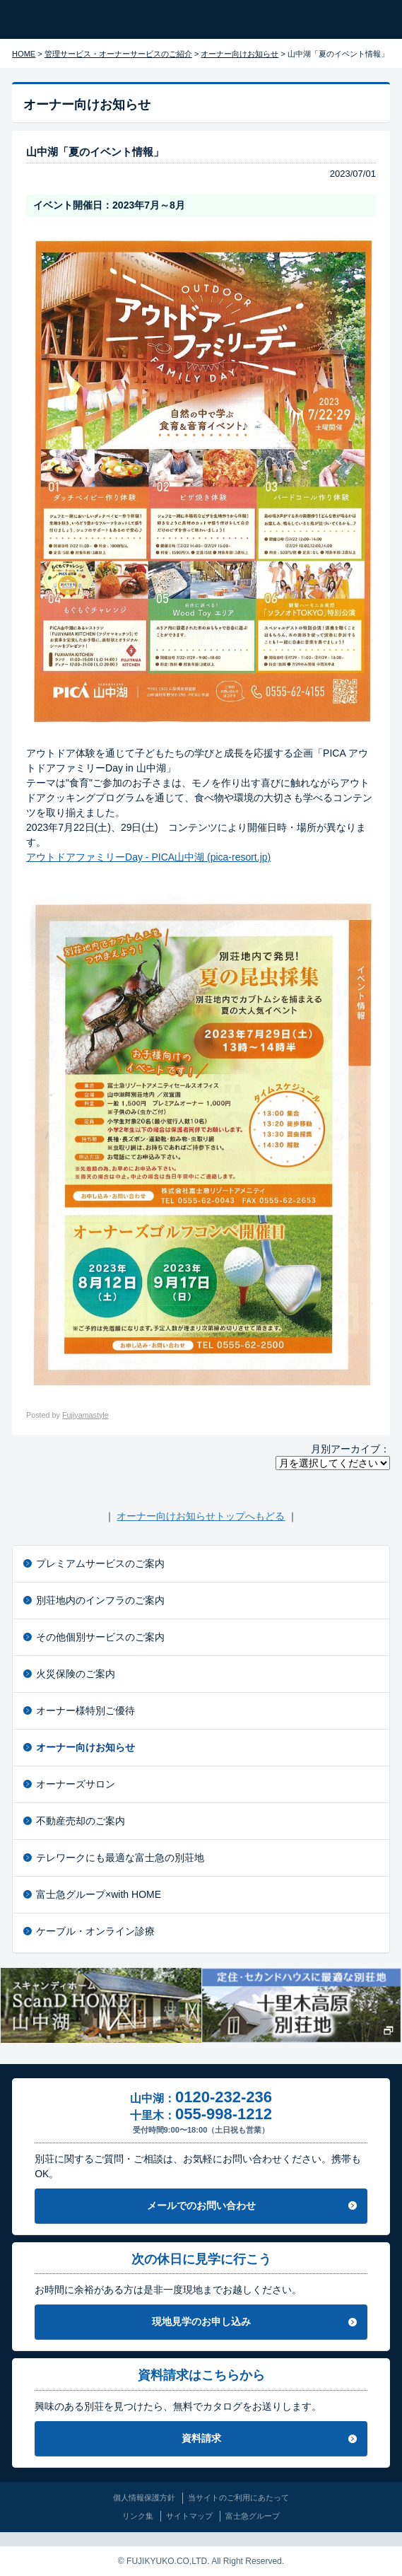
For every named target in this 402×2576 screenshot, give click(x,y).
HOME (23, 53)
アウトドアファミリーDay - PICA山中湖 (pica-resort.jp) (148, 857)
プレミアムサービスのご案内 (100, 1563)
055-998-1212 (223, 2114)
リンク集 (137, 2516)
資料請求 (201, 2438)
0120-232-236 (223, 2097)
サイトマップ (189, 2516)
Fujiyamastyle (85, 1415)
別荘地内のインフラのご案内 (100, 1600)
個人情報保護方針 (144, 2498)
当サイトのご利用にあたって (238, 2498)
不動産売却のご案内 (80, 1820)
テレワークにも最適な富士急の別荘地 (120, 1857)
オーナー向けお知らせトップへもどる (201, 1516)
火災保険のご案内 (75, 1673)
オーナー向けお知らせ (239, 53)
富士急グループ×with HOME (98, 1894)
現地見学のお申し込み (201, 2321)
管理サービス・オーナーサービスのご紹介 (118, 53)
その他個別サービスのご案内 (100, 1637)
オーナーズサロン (75, 1784)
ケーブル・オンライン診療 (95, 1931)
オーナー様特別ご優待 (85, 1710)
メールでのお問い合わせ (201, 2205)
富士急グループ (252, 2516)
